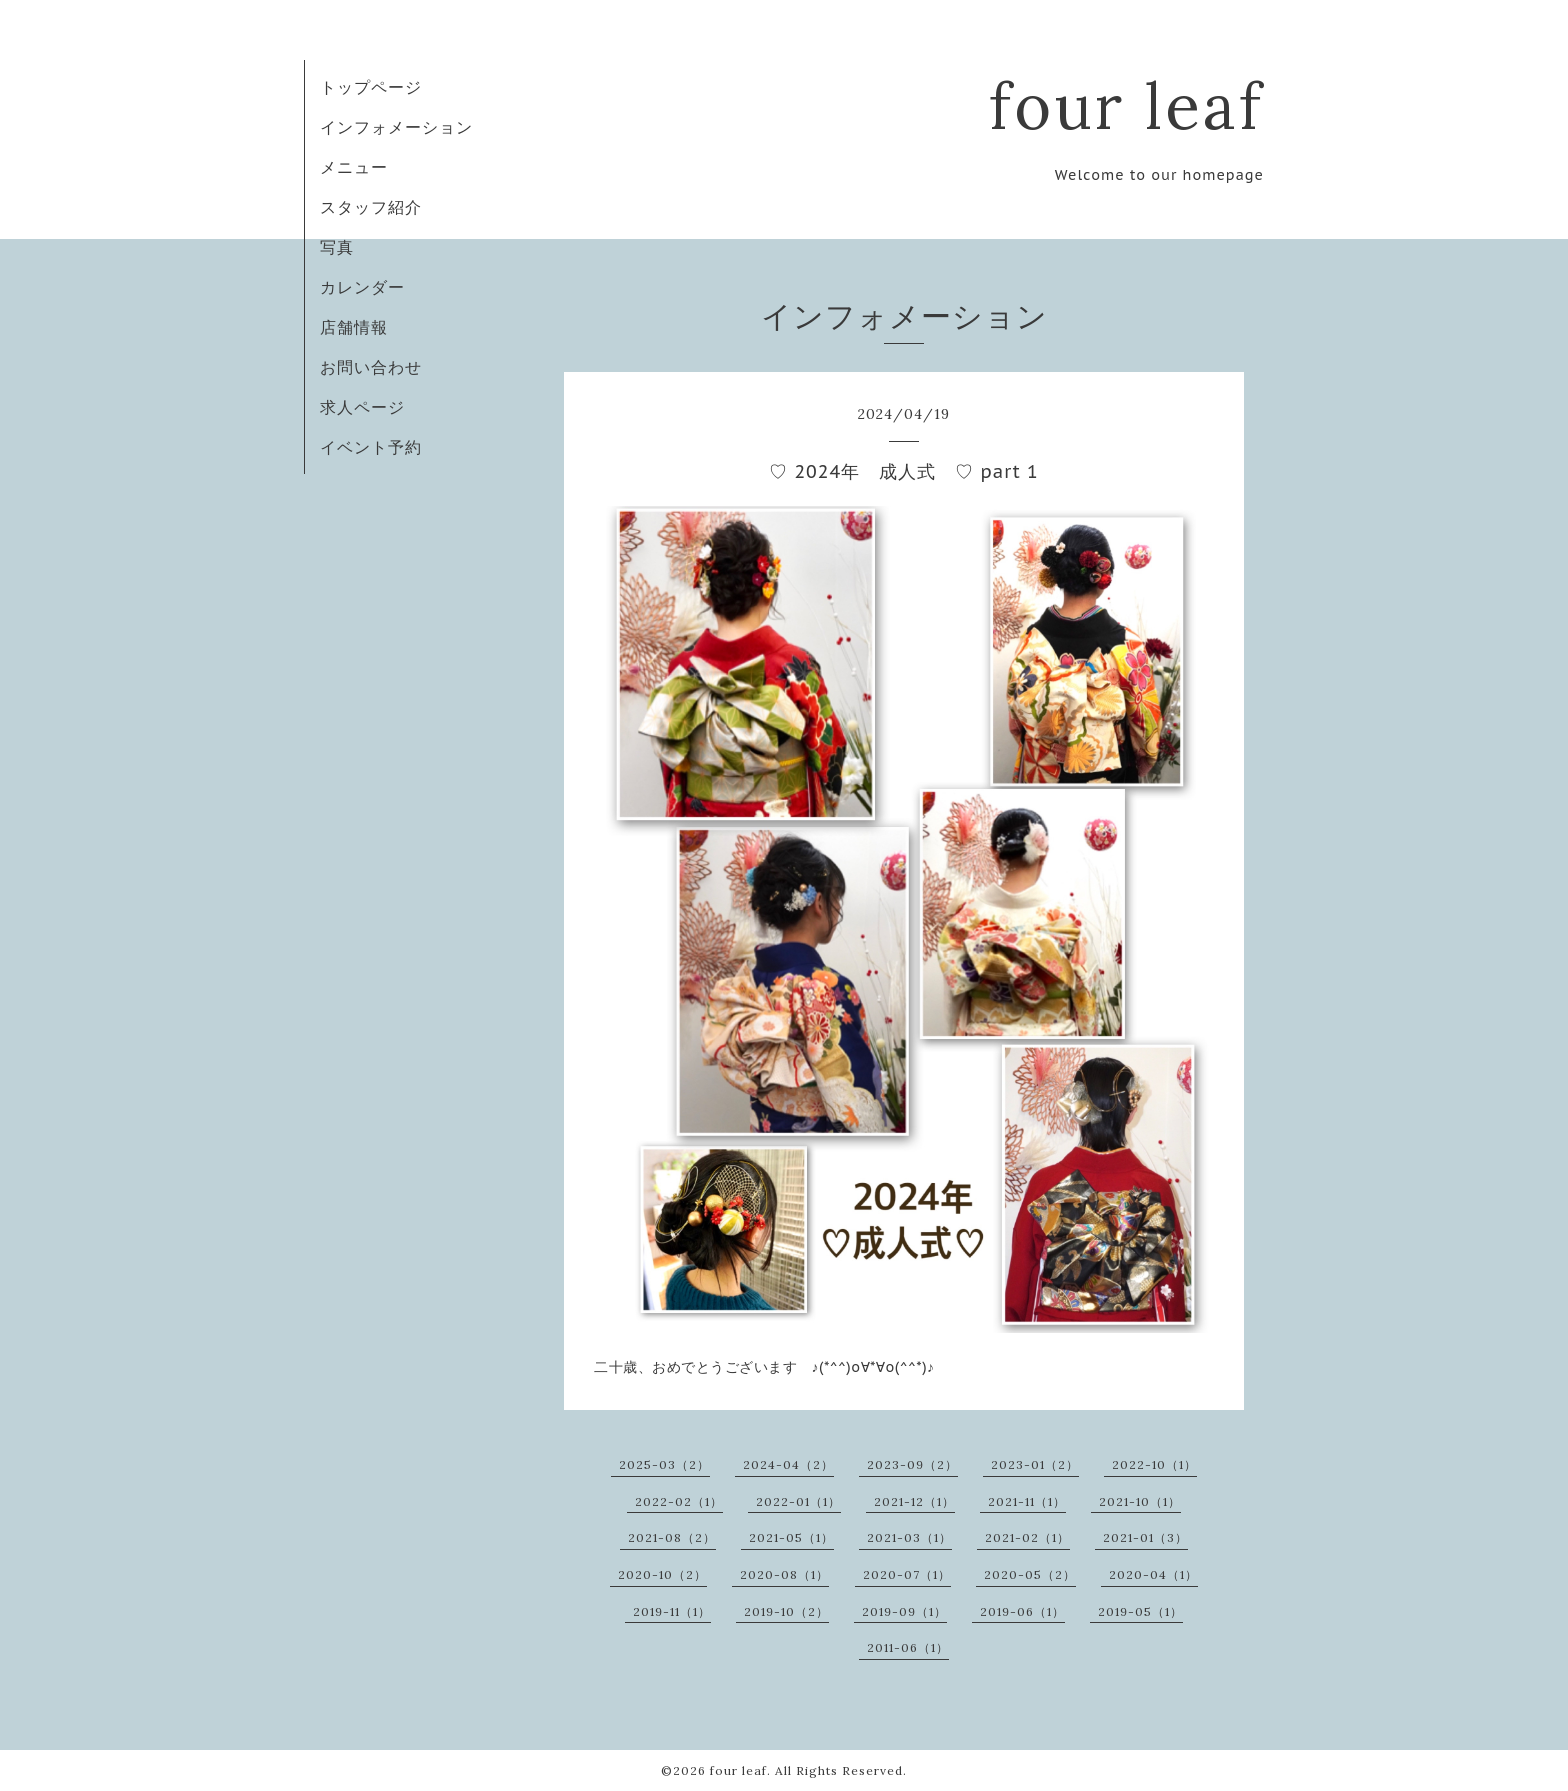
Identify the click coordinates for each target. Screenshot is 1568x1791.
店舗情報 (354, 327)
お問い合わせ (371, 367)
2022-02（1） (679, 1501)
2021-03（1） (909, 1537)
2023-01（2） (1035, 1464)
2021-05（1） (791, 1537)
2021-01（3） (1145, 1537)
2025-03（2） (664, 1464)
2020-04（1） (1153, 1574)
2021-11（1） (1027, 1501)
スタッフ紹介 (371, 207)
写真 (337, 247)
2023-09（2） (912, 1464)
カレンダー (362, 287)
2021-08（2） (672, 1537)
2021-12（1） (914, 1501)
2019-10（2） (786, 1611)
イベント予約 (371, 447)
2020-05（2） (1030, 1574)
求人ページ (362, 407)
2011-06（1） (908, 1647)
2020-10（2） (662, 1574)
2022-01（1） (798, 1501)
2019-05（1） (1140, 1611)
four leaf (1126, 106)
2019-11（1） (672, 1611)
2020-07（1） (907, 1574)
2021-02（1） (1027, 1537)
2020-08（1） (784, 1574)
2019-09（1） (904, 1611)
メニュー (354, 167)
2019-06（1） (1022, 1611)
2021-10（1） (1140, 1501)
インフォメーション (396, 127)
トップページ (371, 87)
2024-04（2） (788, 1464)
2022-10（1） (1154, 1464)
